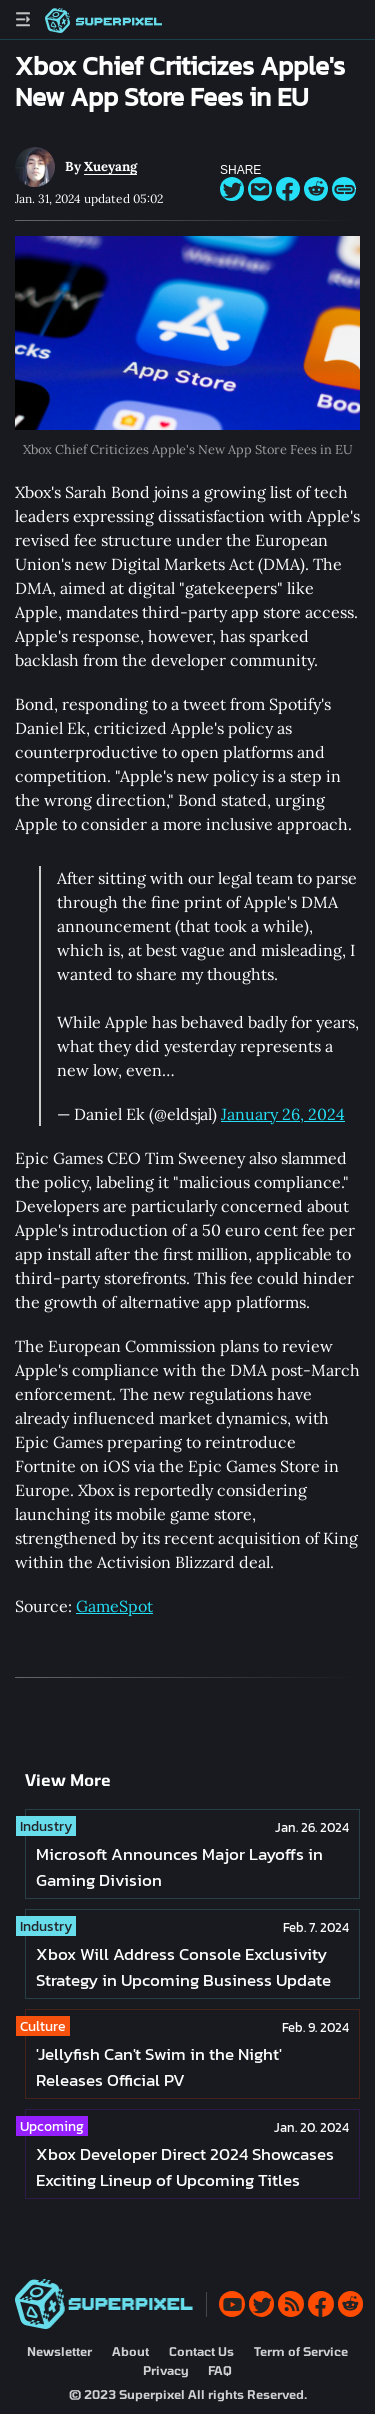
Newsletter (59, 2351)
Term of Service (301, 2351)
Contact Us (201, 2351)
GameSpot (114, 1606)
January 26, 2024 (283, 1114)
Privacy (165, 2370)
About (130, 2351)
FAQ (220, 2370)
